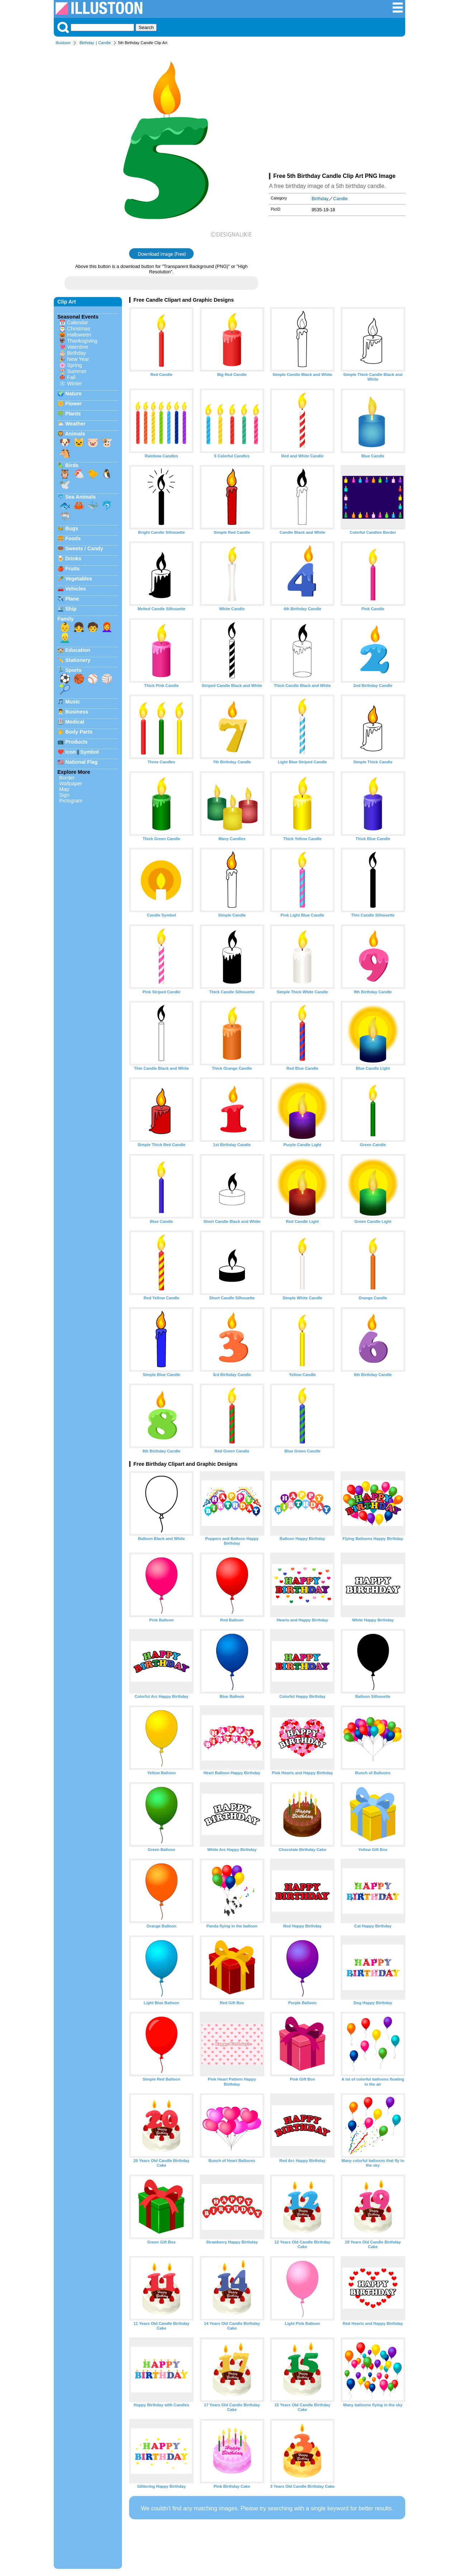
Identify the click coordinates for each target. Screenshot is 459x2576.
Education (77, 650)
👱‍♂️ (65, 638)
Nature (73, 393)
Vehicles (75, 589)
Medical (74, 722)
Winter (74, 383)
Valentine (77, 347)
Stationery (77, 660)
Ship (70, 609)
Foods (73, 538)
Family (65, 619)
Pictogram (70, 801)
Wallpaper (70, 783)
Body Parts (79, 732)
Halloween (79, 335)
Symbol (89, 752)
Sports (73, 670)
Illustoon (63, 43)
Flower (73, 403)
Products (76, 742)
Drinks (73, 558)
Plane (72, 599)
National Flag (81, 762)
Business (76, 712)
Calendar (77, 322)
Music (72, 702)
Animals (75, 434)
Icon (70, 752)
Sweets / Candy (84, 548)
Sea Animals (80, 497)
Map (64, 789)
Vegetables (78, 578)
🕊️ (65, 485)
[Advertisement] (337, 110)
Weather (75, 424)
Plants (73, 413)
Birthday (87, 43)
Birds (72, 465)
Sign (64, 795)
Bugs (71, 528)
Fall (71, 377)
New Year (78, 359)
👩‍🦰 (107, 627)
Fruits (72, 568)
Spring (74, 365)
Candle (104, 43)
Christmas (78, 328)
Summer (76, 371)
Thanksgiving (82, 341)
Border (67, 778)
